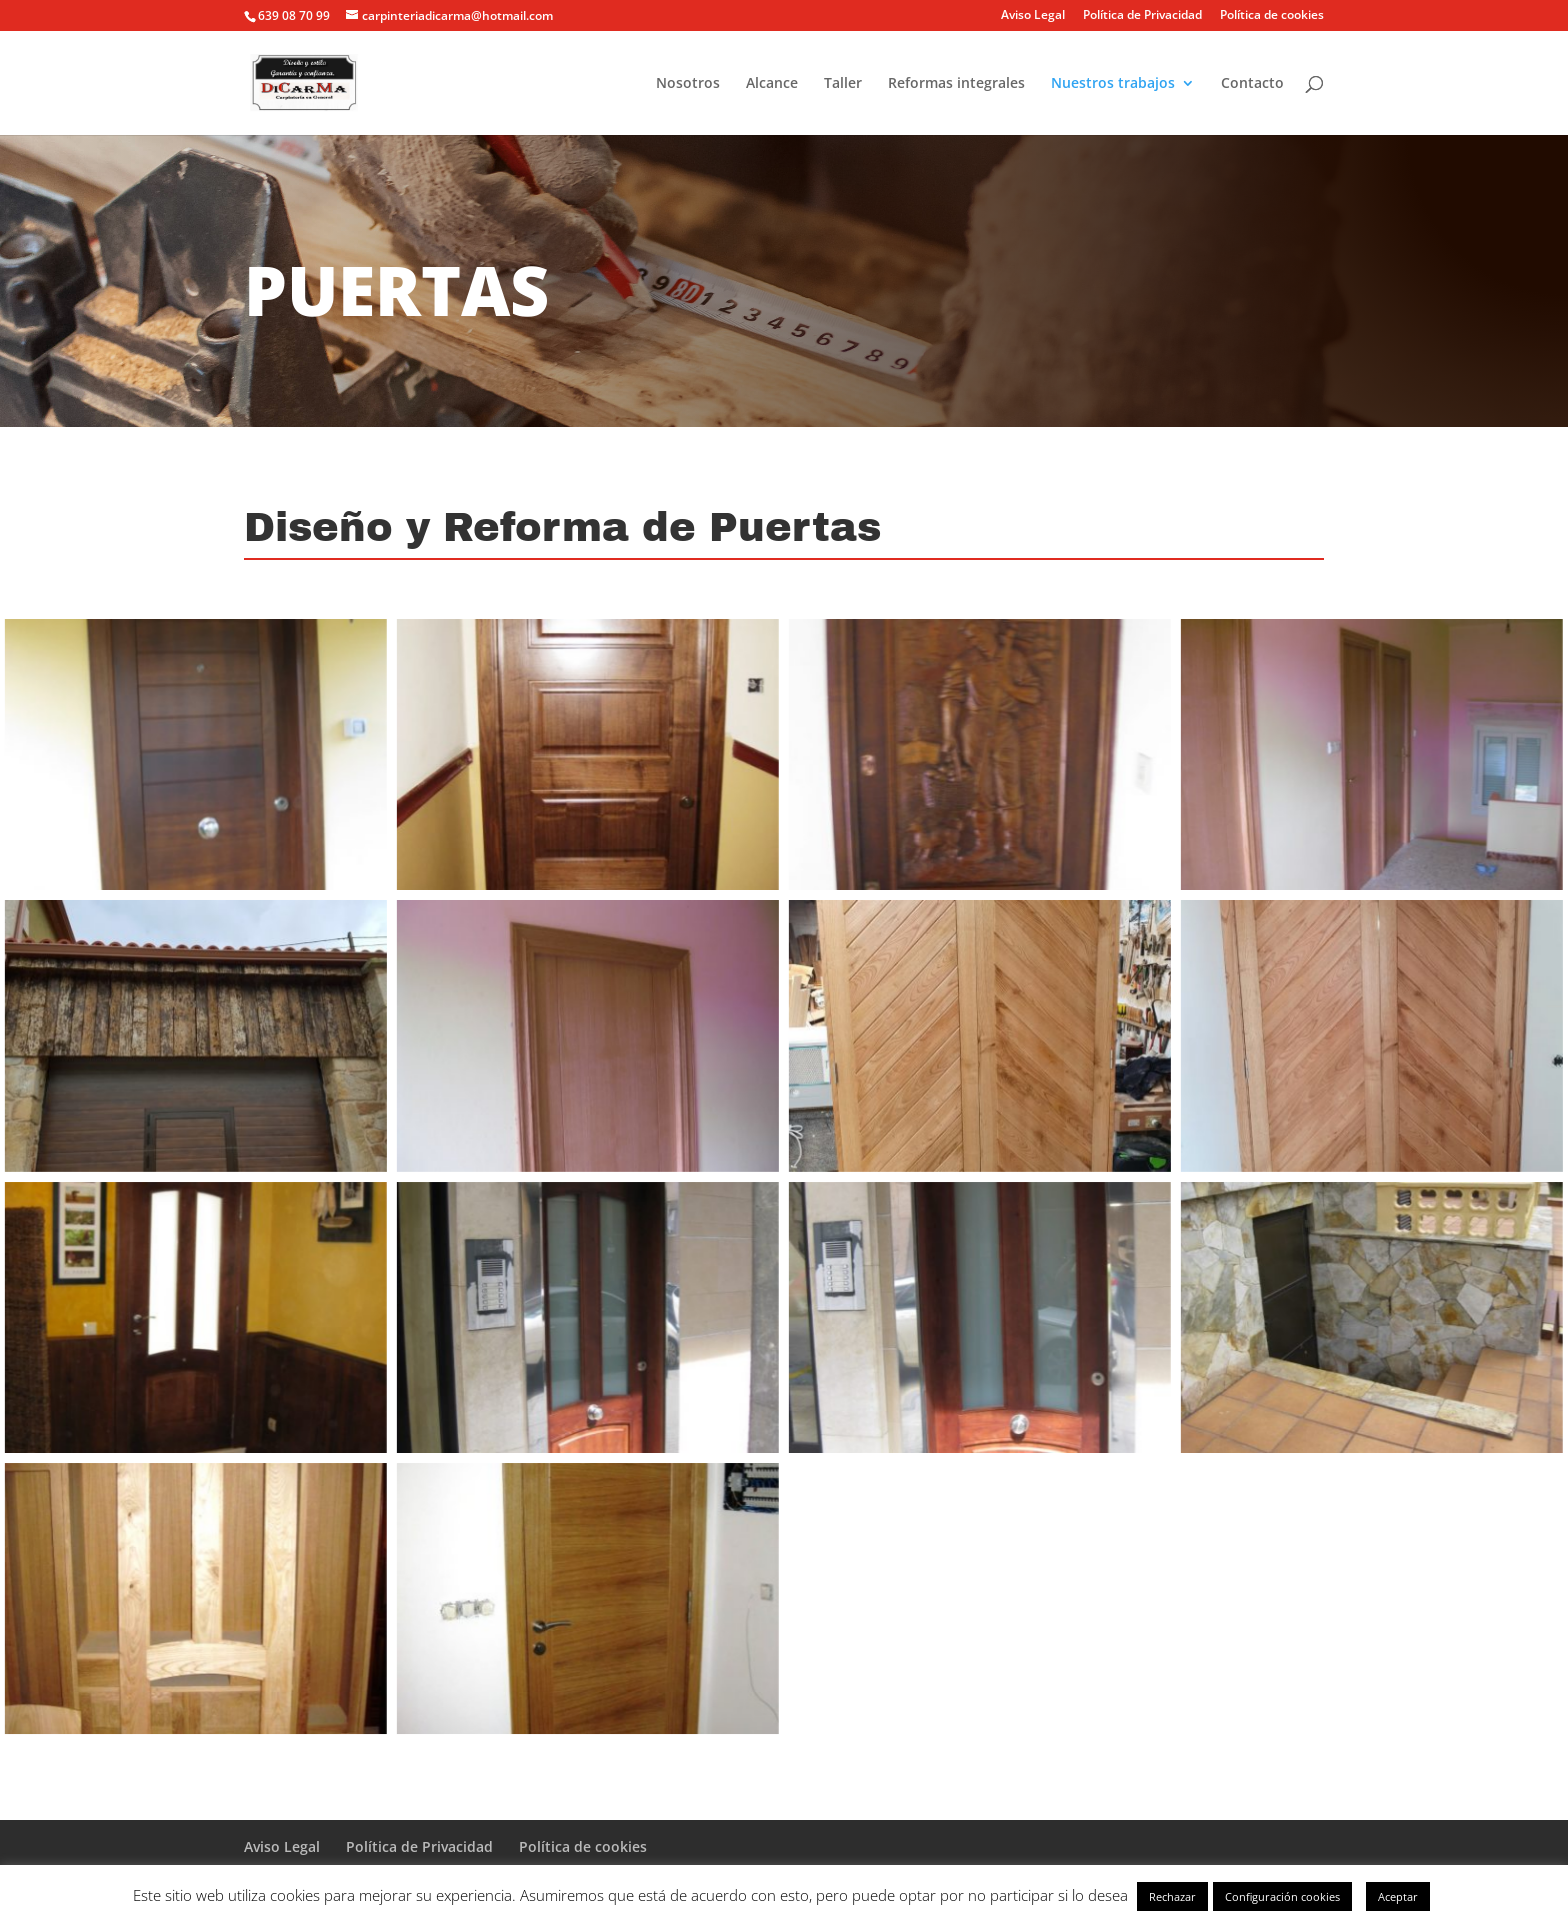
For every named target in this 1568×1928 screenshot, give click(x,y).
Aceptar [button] (1398, 1896)
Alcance (772, 84)
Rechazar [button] (1172, 1896)
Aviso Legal (1033, 16)
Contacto (1252, 84)
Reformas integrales (956, 84)
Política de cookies (1272, 16)
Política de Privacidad (1142, 16)
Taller (843, 84)
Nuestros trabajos (1113, 84)
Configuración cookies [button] (1282, 1896)
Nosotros (688, 84)
